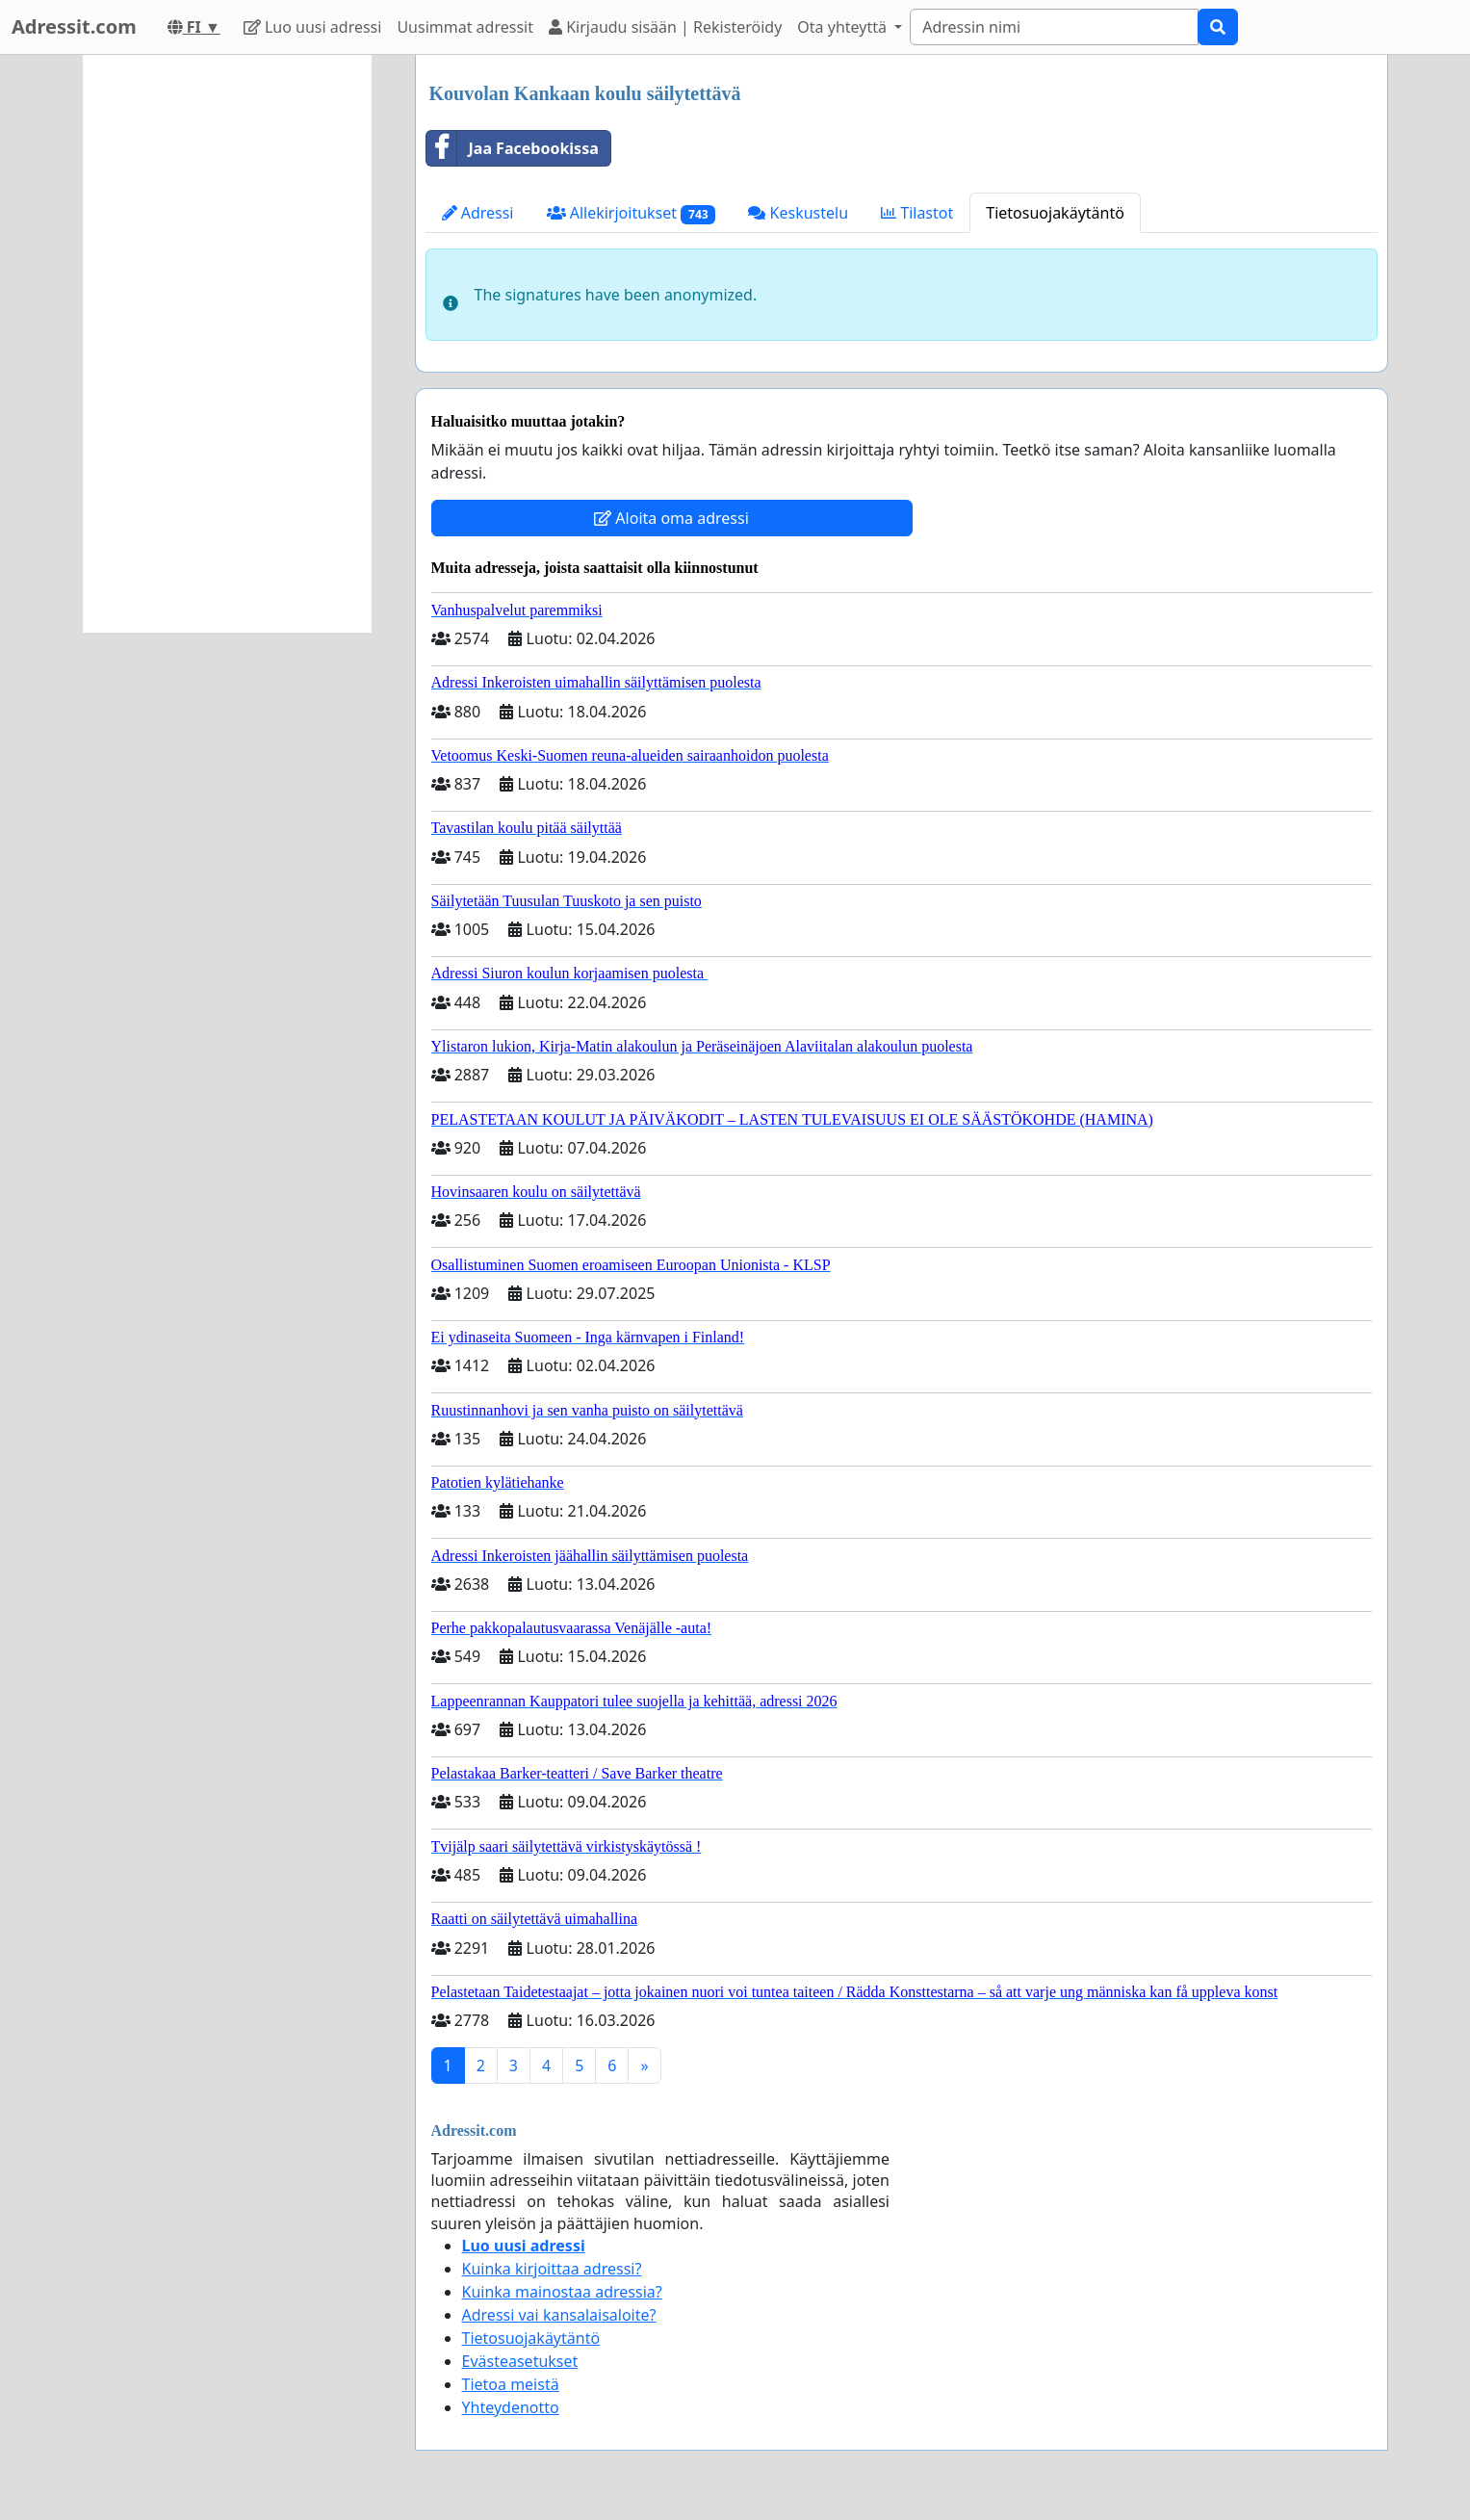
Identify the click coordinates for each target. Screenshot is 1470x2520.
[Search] (1054, 27)
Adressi (478, 212)
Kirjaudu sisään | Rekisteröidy (665, 27)
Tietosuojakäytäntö (1055, 212)
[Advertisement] (227, 344)
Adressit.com (74, 26)
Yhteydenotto (510, 2407)
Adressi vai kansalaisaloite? (559, 2314)
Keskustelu (798, 212)
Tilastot (917, 212)
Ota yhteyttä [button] (843, 27)
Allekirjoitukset (631, 213)
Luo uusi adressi (313, 27)
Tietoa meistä (510, 2384)
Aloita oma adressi (671, 518)
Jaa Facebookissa (512, 148)
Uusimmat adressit (465, 27)
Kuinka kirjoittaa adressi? (552, 2268)
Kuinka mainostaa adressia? (562, 2291)
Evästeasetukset (520, 2361)
